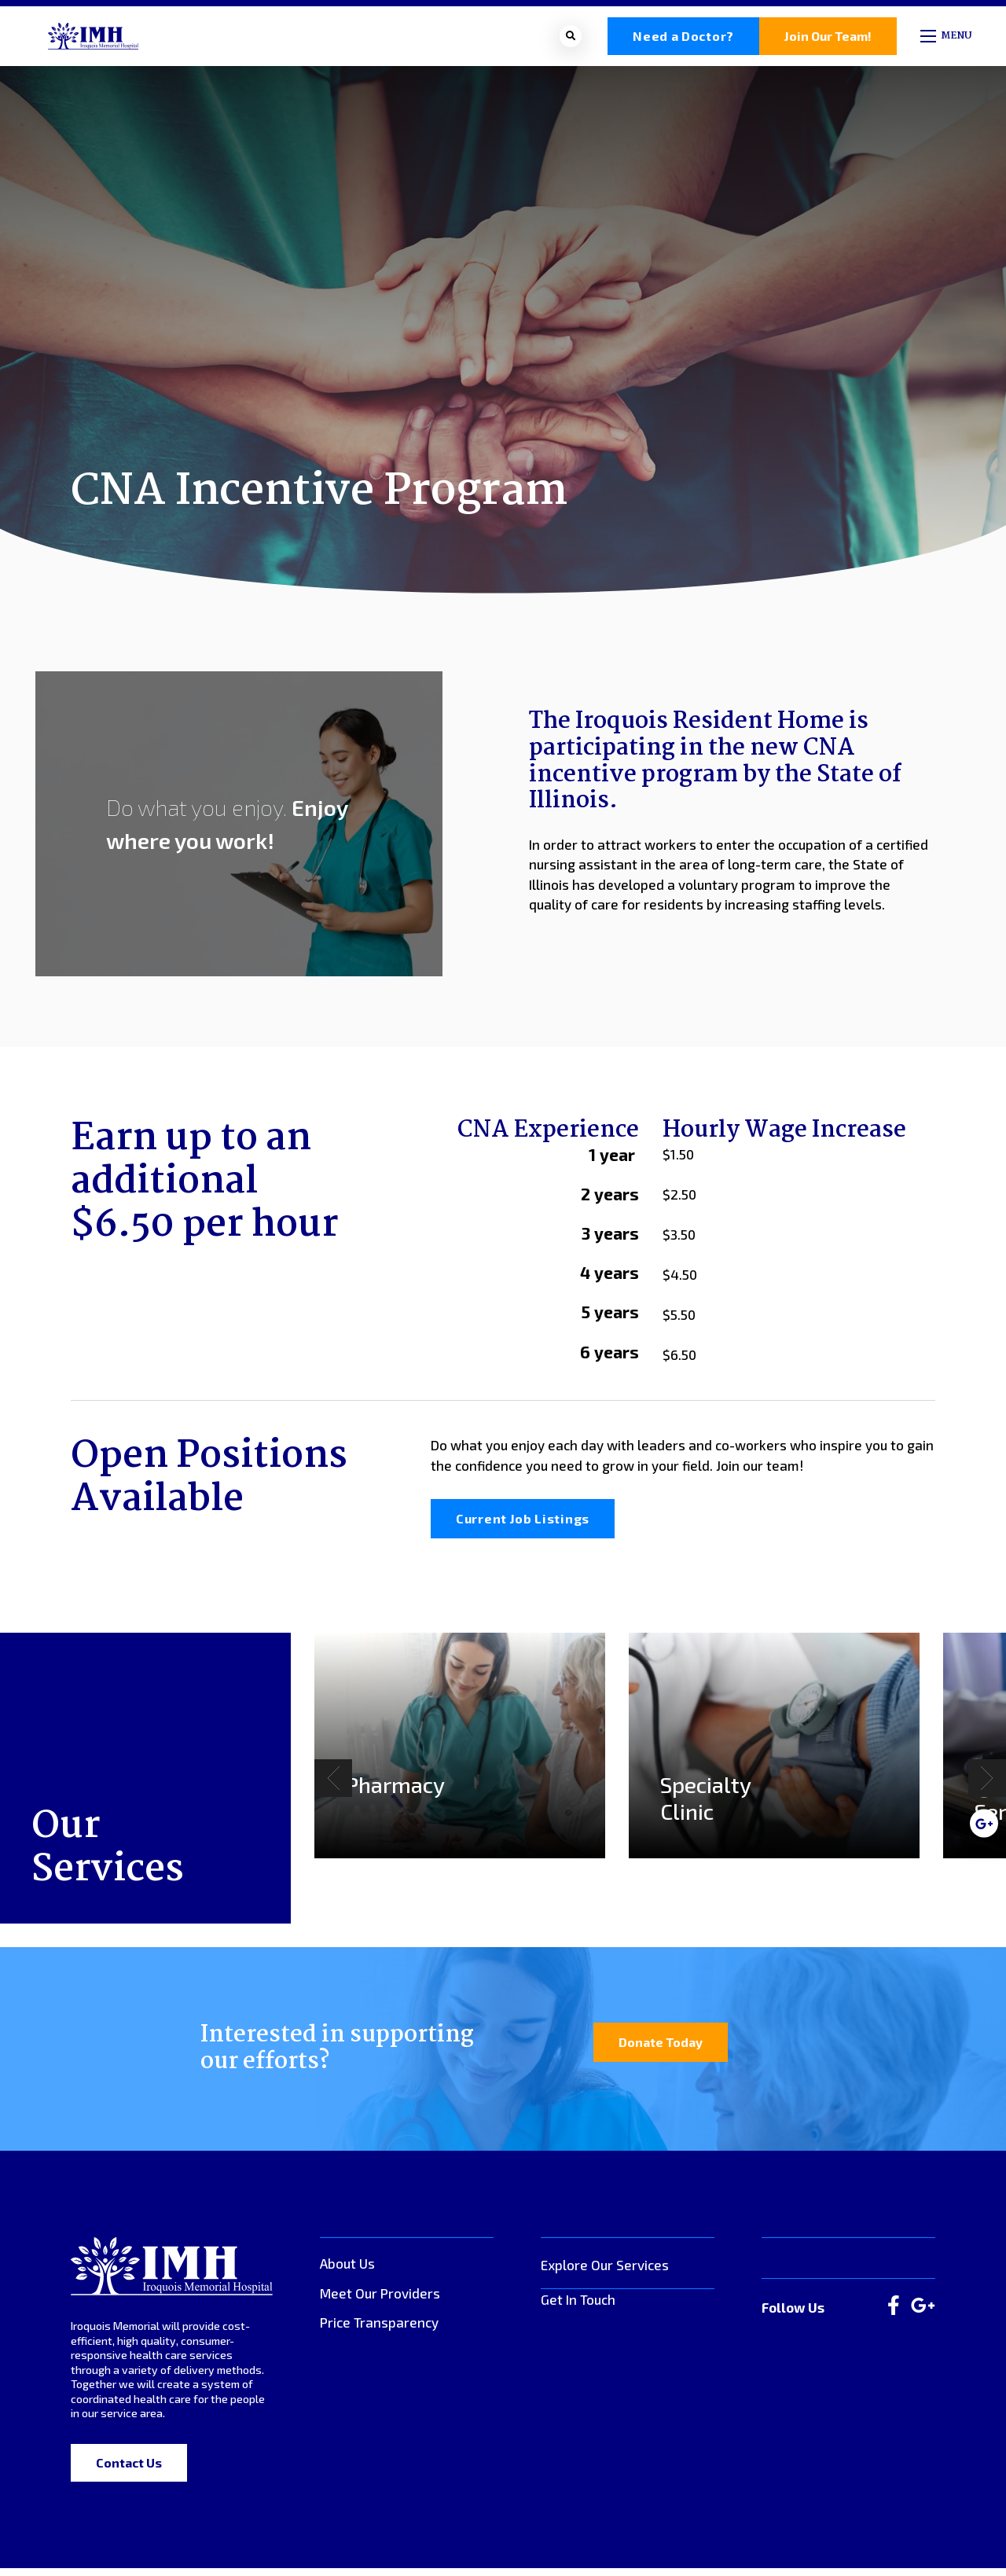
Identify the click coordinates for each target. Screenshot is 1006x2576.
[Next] (987, 1787)
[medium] (984, 1823)
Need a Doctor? (683, 40)
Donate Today (661, 2050)
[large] (893, 2315)
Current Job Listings (522, 1527)
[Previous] (333, 1787)
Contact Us (129, 2471)
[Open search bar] (571, 40)
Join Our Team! (828, 40)
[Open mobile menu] (947, 40)
